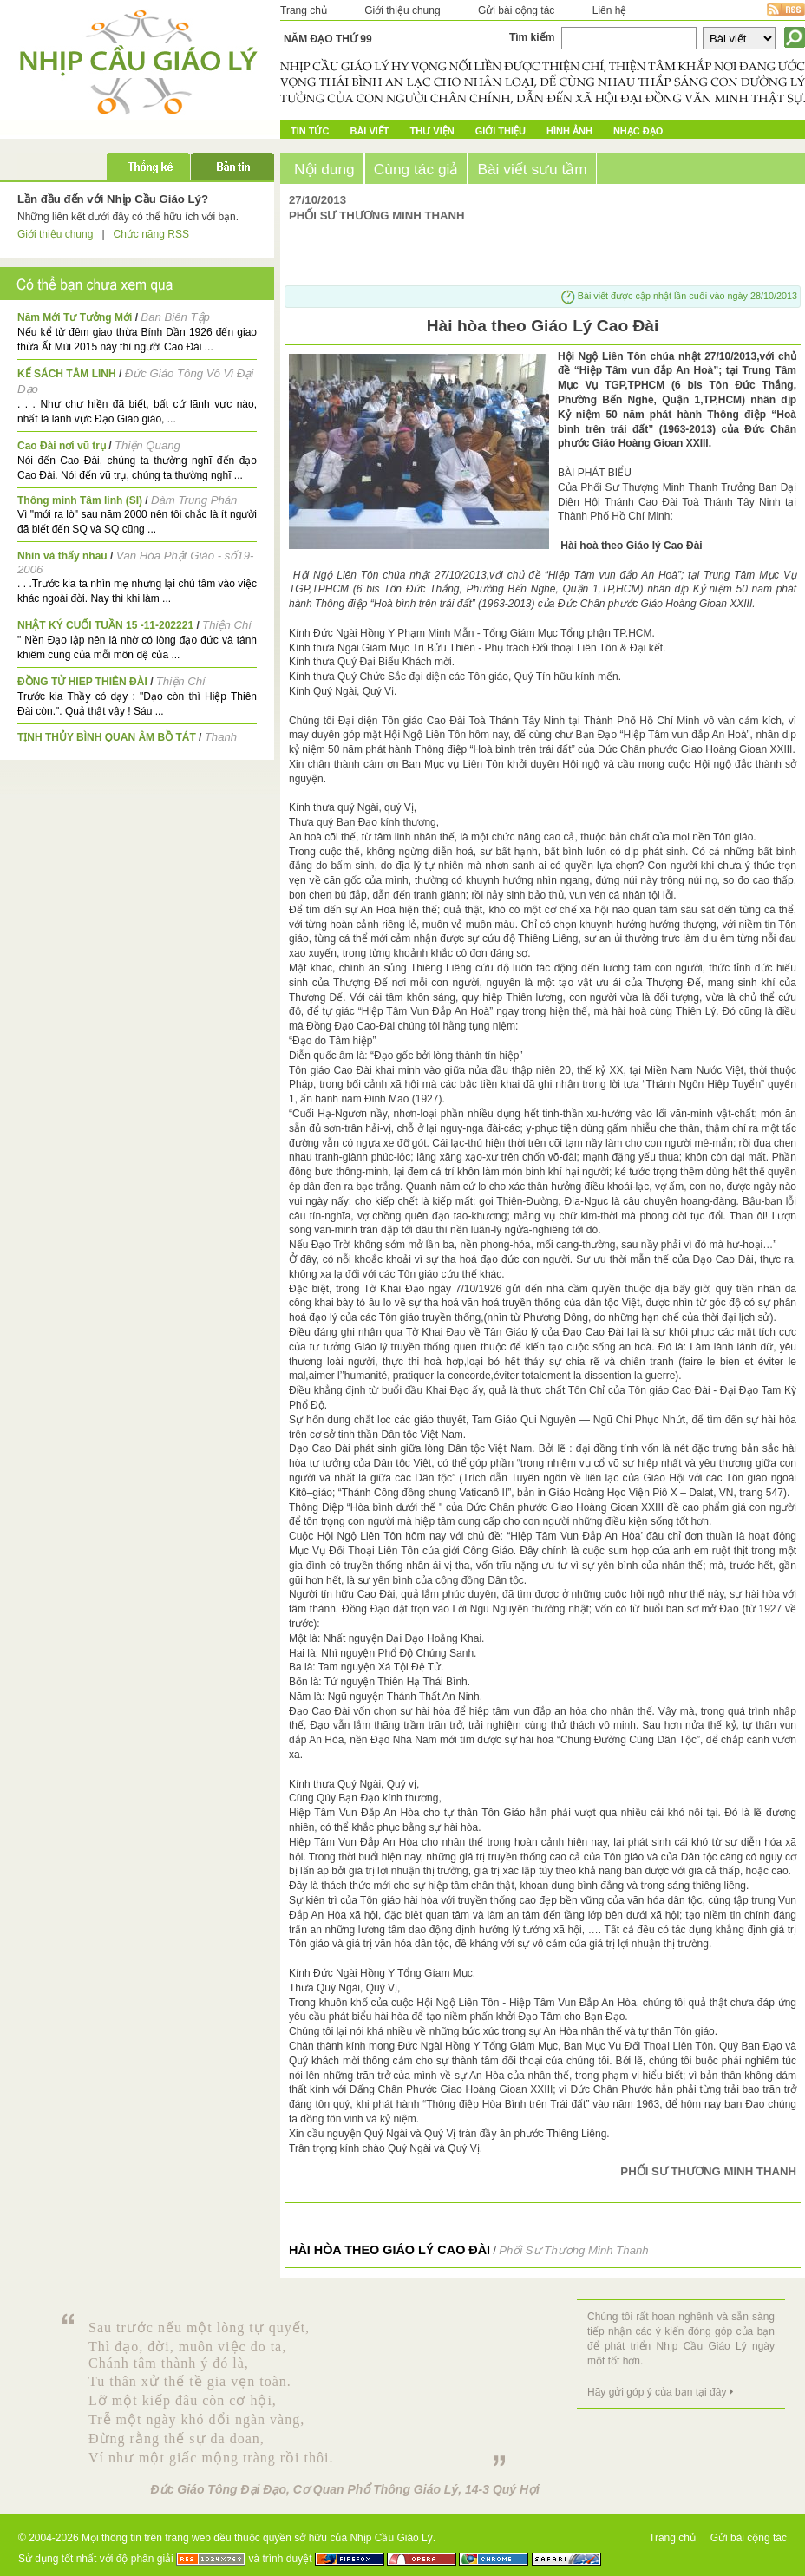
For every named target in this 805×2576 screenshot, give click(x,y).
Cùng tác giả (416, 169)
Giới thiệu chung (402, 10)
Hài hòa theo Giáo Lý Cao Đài (389, 2250)
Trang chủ (303, 10)
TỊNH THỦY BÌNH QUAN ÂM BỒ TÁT (106, 737)
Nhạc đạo (638, 131)
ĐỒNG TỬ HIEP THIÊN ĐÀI (82, 682)
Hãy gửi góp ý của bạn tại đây (656, 2392)
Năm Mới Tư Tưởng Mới (74, 317)
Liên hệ (609, 10)
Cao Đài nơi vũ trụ (61, 446)
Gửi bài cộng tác (516, 10)
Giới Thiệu (500, 131)
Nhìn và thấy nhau (62, 556)
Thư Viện (432, 131)
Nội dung (324, 169)
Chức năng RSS (151, 234)
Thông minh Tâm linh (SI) (79, 500)
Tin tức (310, 131)
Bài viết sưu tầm (531, 169)
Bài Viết (369, 131)
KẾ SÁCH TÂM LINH (66, 374)
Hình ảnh (569, 131)
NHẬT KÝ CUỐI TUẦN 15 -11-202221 (105, 625)
